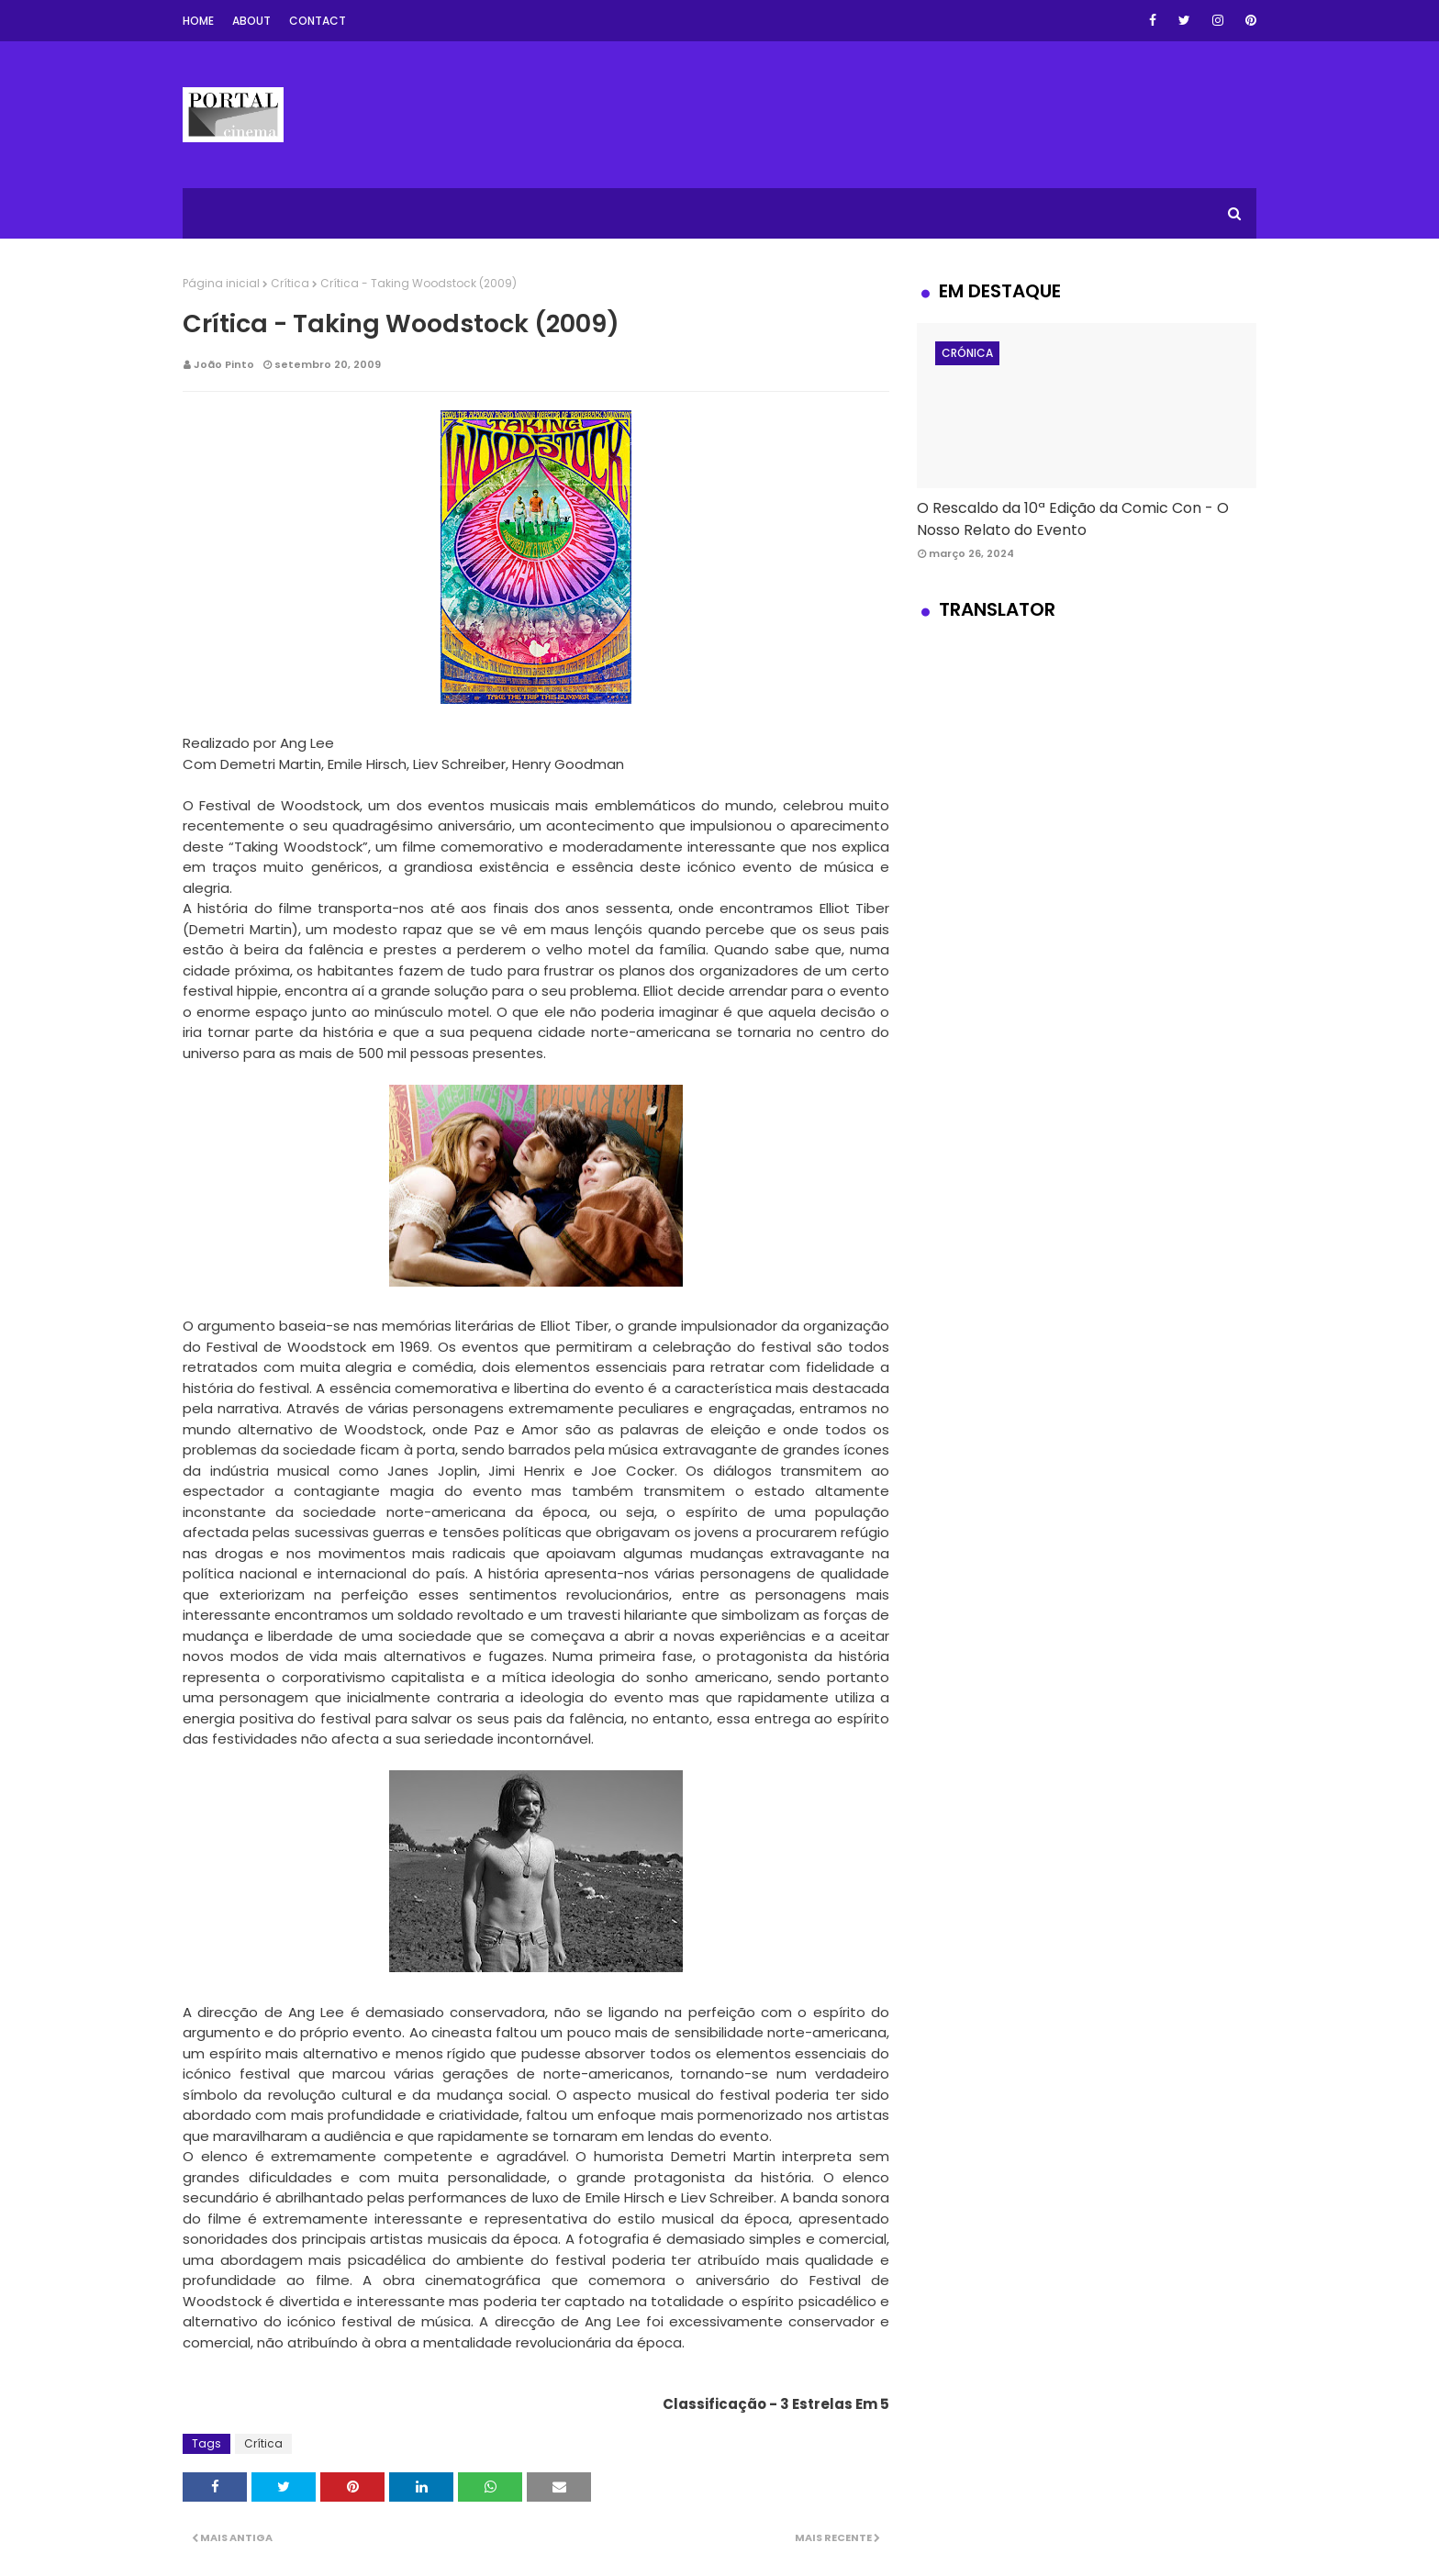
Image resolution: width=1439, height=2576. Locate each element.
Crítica (290, 283)
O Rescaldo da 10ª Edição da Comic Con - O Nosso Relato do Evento (1073, 519)
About (251, 20)
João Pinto (224, 364)
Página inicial (221, 283)
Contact (317, 20)
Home (198, 20)
